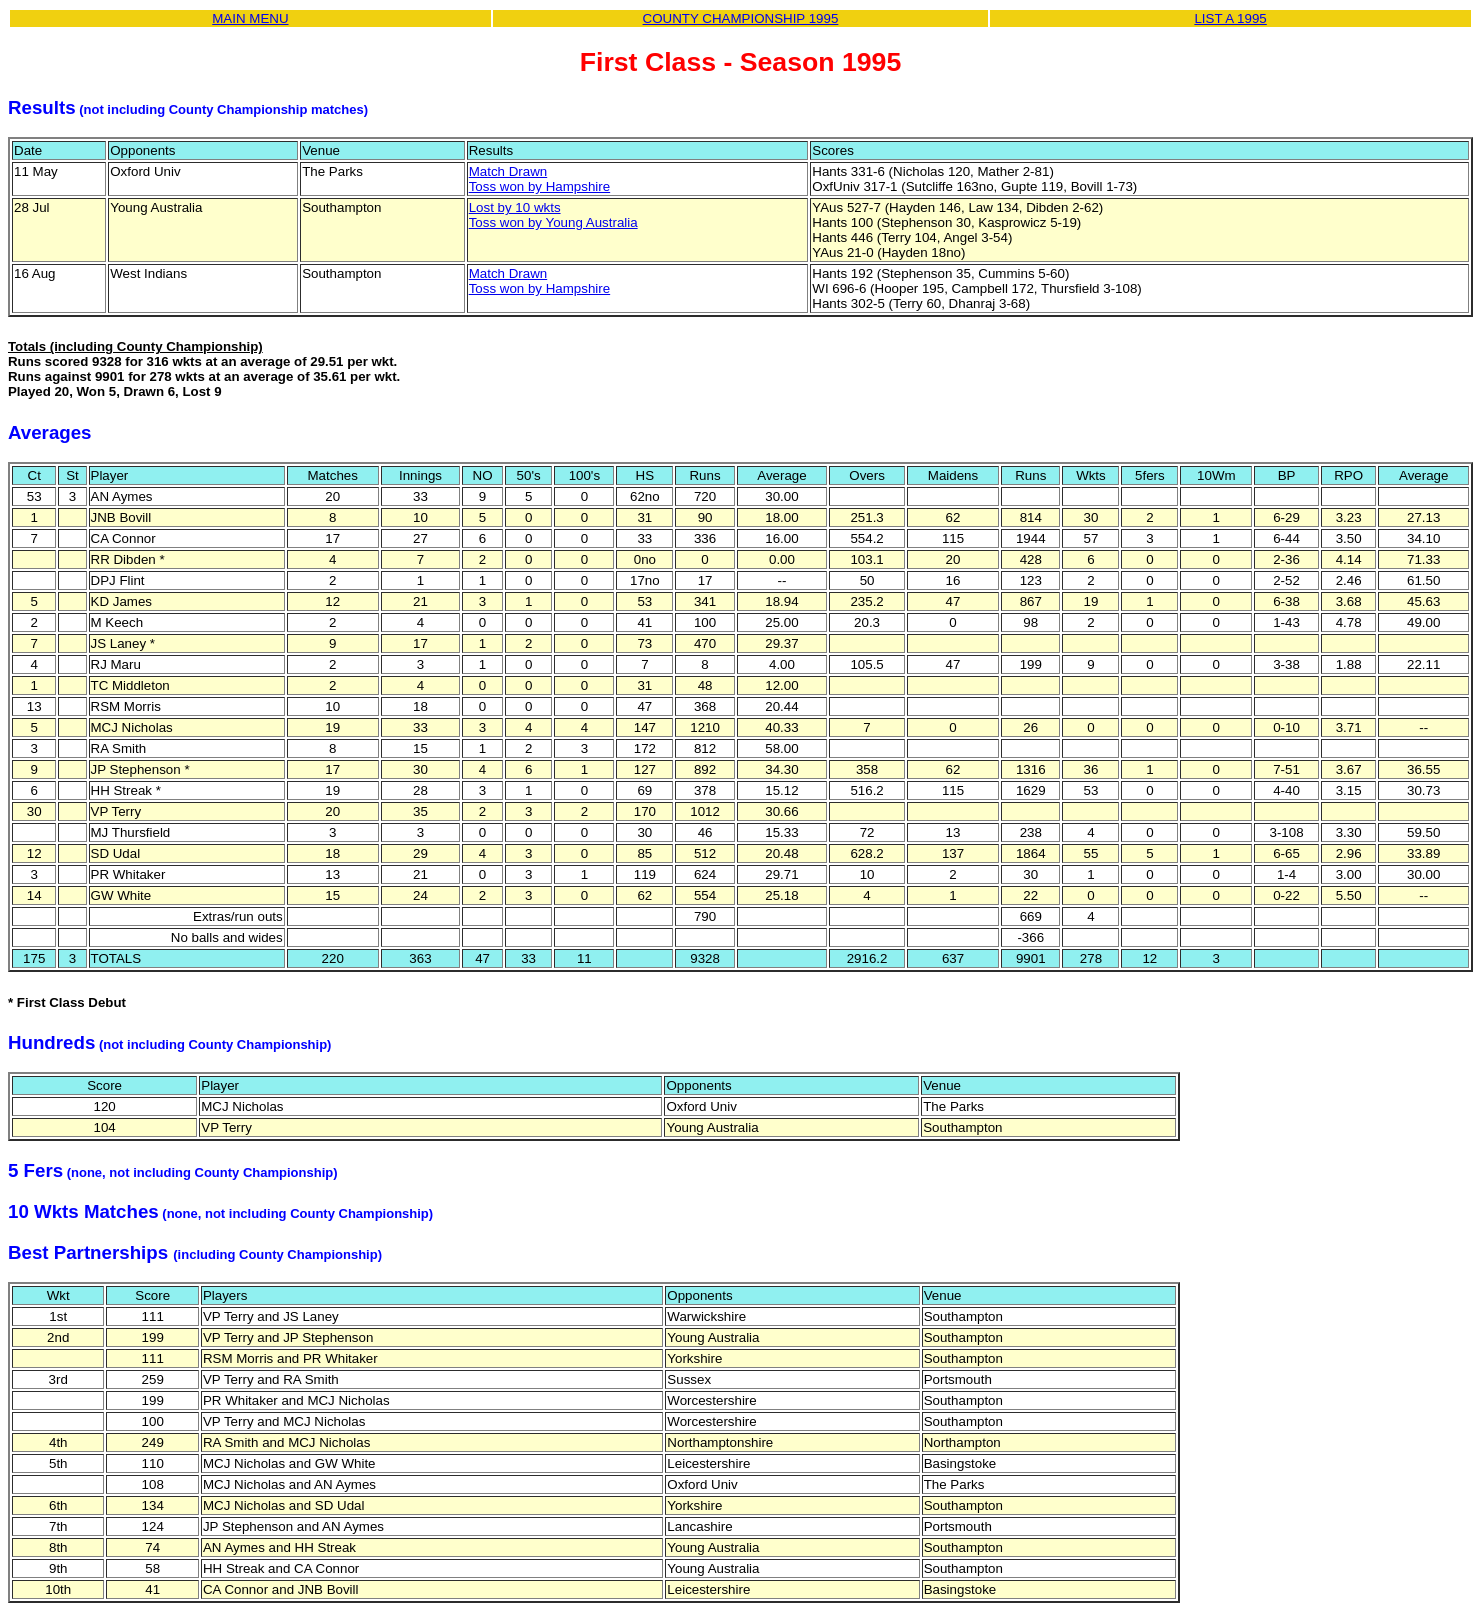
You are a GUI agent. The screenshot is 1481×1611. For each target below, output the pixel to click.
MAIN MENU (250, 18)
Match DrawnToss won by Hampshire (539, 179)
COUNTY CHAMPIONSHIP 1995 (741, 18)
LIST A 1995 (1230, 18)
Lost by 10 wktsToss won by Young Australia (553, 215)
